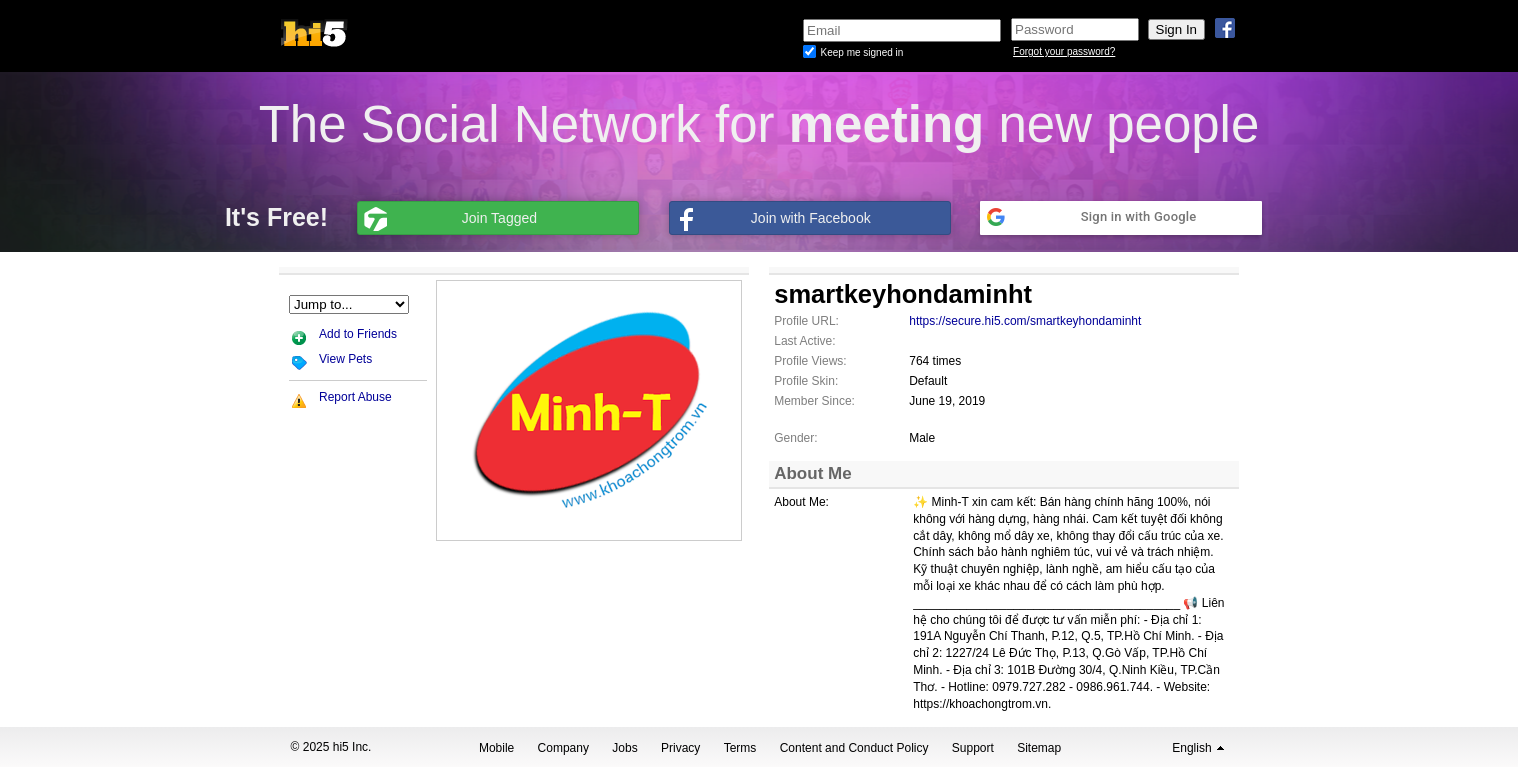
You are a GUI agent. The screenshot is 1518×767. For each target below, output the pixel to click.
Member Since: (814, 401)
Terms (740, 748)
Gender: (795, 438)
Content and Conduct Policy (854, 748)
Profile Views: (810, 361)
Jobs (624, 748)
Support (973, 748)
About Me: (801, 502)
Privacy (680, 748)
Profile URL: (806, 321)
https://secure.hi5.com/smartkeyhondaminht (1025, 321)
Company (563, 748)
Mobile (496, 748)
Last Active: (804, 341)
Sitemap (1039, 748)
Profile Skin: (806, 381)
